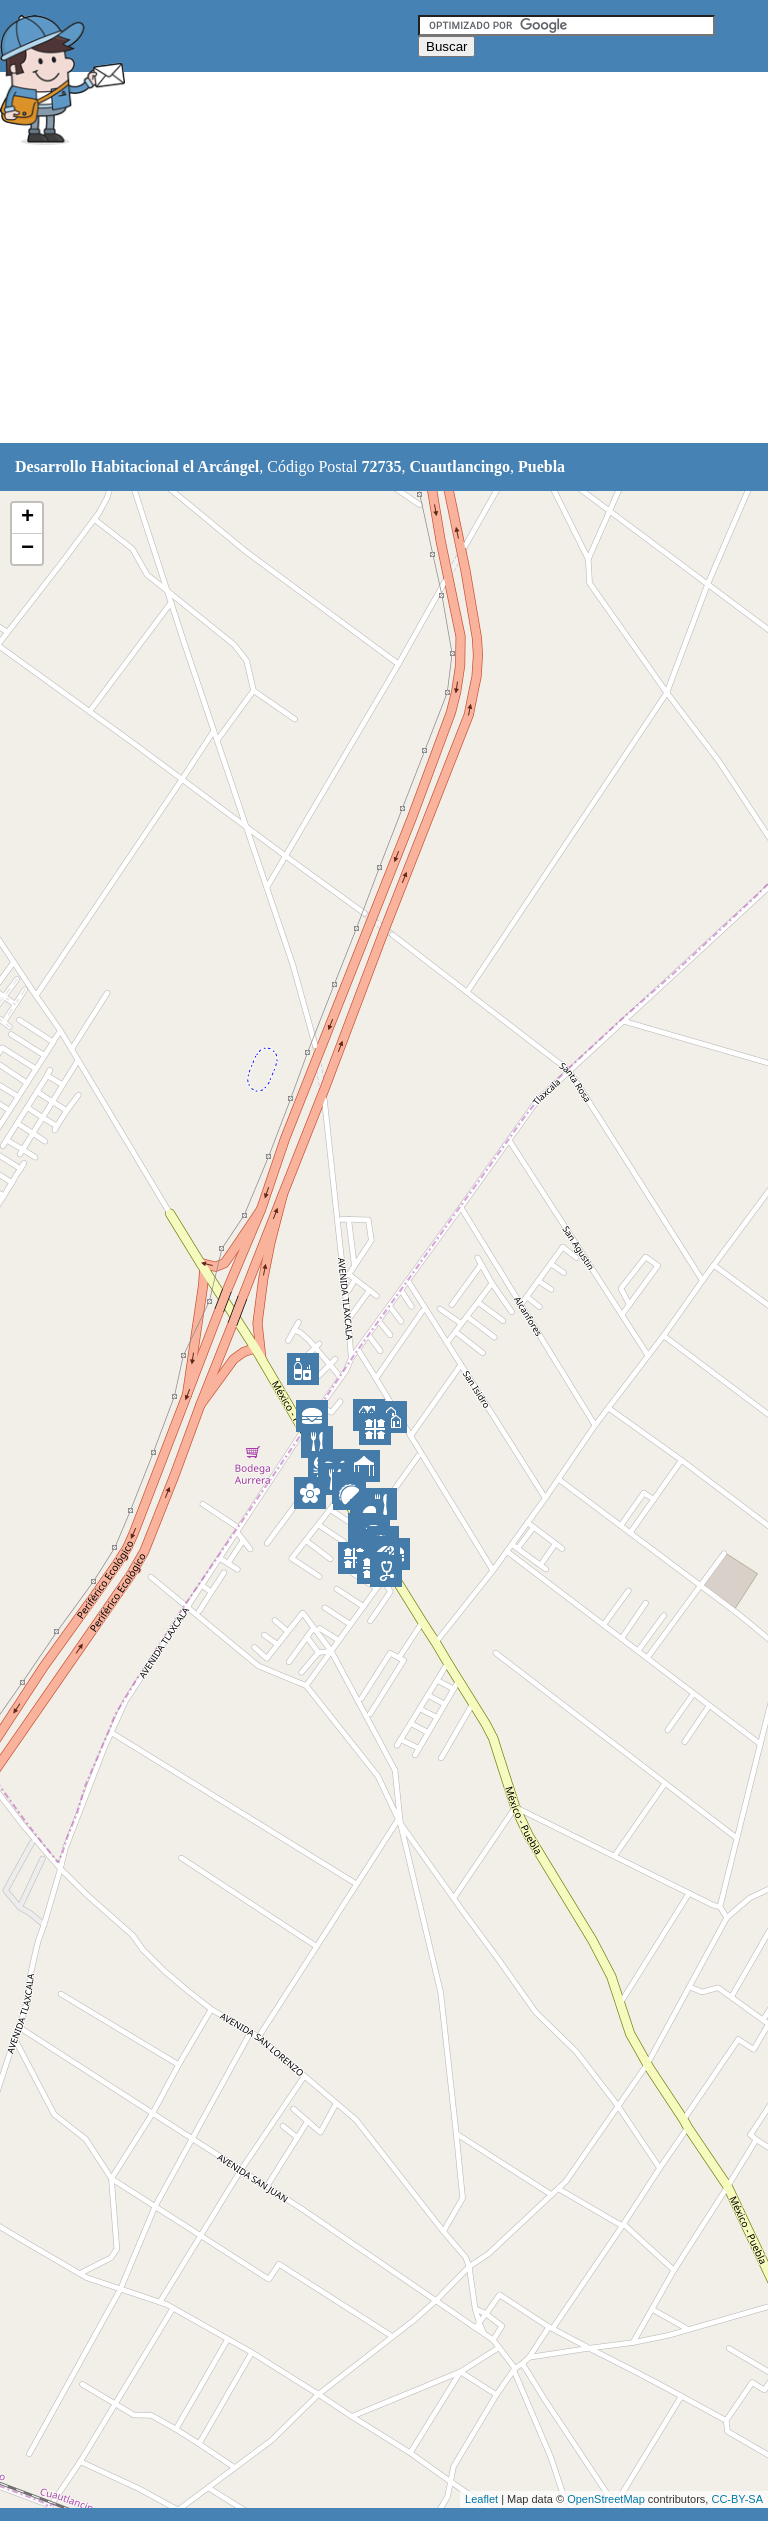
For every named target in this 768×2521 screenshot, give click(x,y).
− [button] (27, 549)
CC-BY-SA (737, 2499)
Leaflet (481, 2499)
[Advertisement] (364, 297)
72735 (382, 466)
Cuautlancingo (460, 466)
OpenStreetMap (606, 2499)
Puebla (541, 466)
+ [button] (27, 518)
